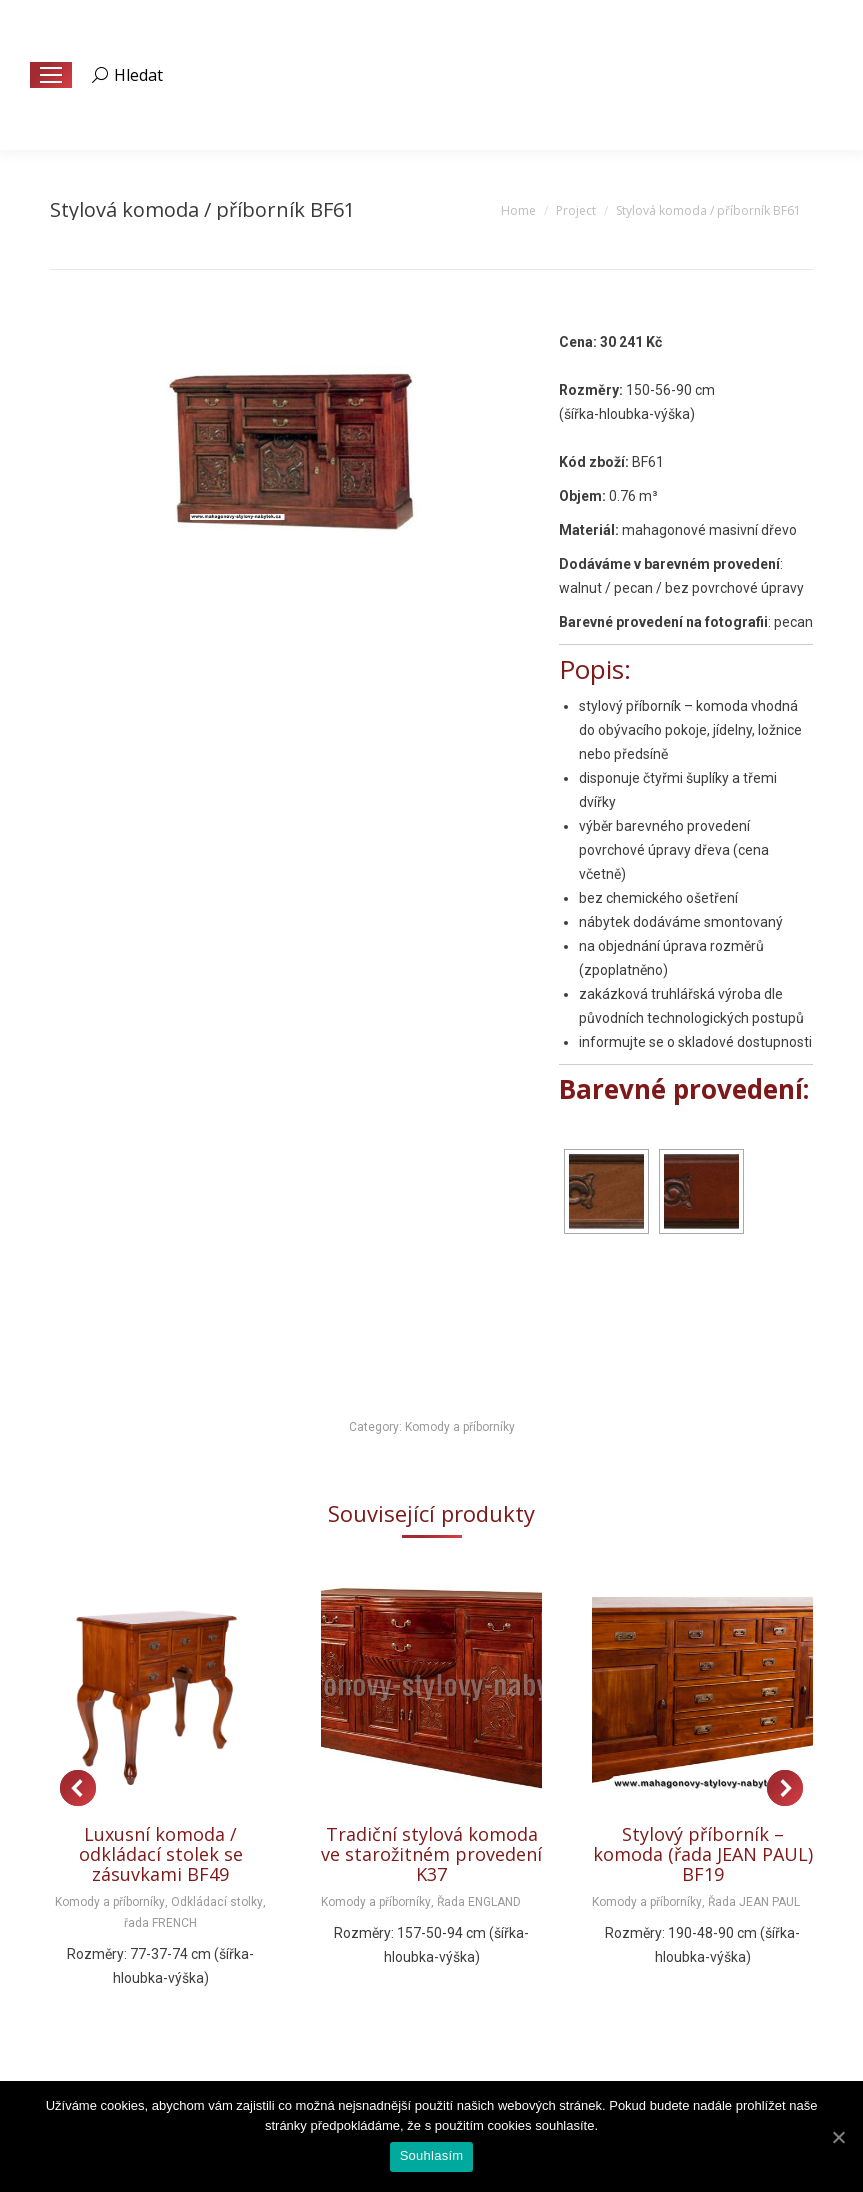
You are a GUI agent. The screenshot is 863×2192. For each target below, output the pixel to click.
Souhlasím (432, 2155)
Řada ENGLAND (479, 1902)
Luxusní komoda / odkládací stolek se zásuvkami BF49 (161, 1854)
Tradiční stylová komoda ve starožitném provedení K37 (431, 1854)
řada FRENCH (160, 1923)
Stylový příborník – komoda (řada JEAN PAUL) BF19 (703, 1854)
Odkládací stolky (217, 1902)
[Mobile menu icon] (51, 75)
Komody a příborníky (460, 1427)
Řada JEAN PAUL (754, 1902)
